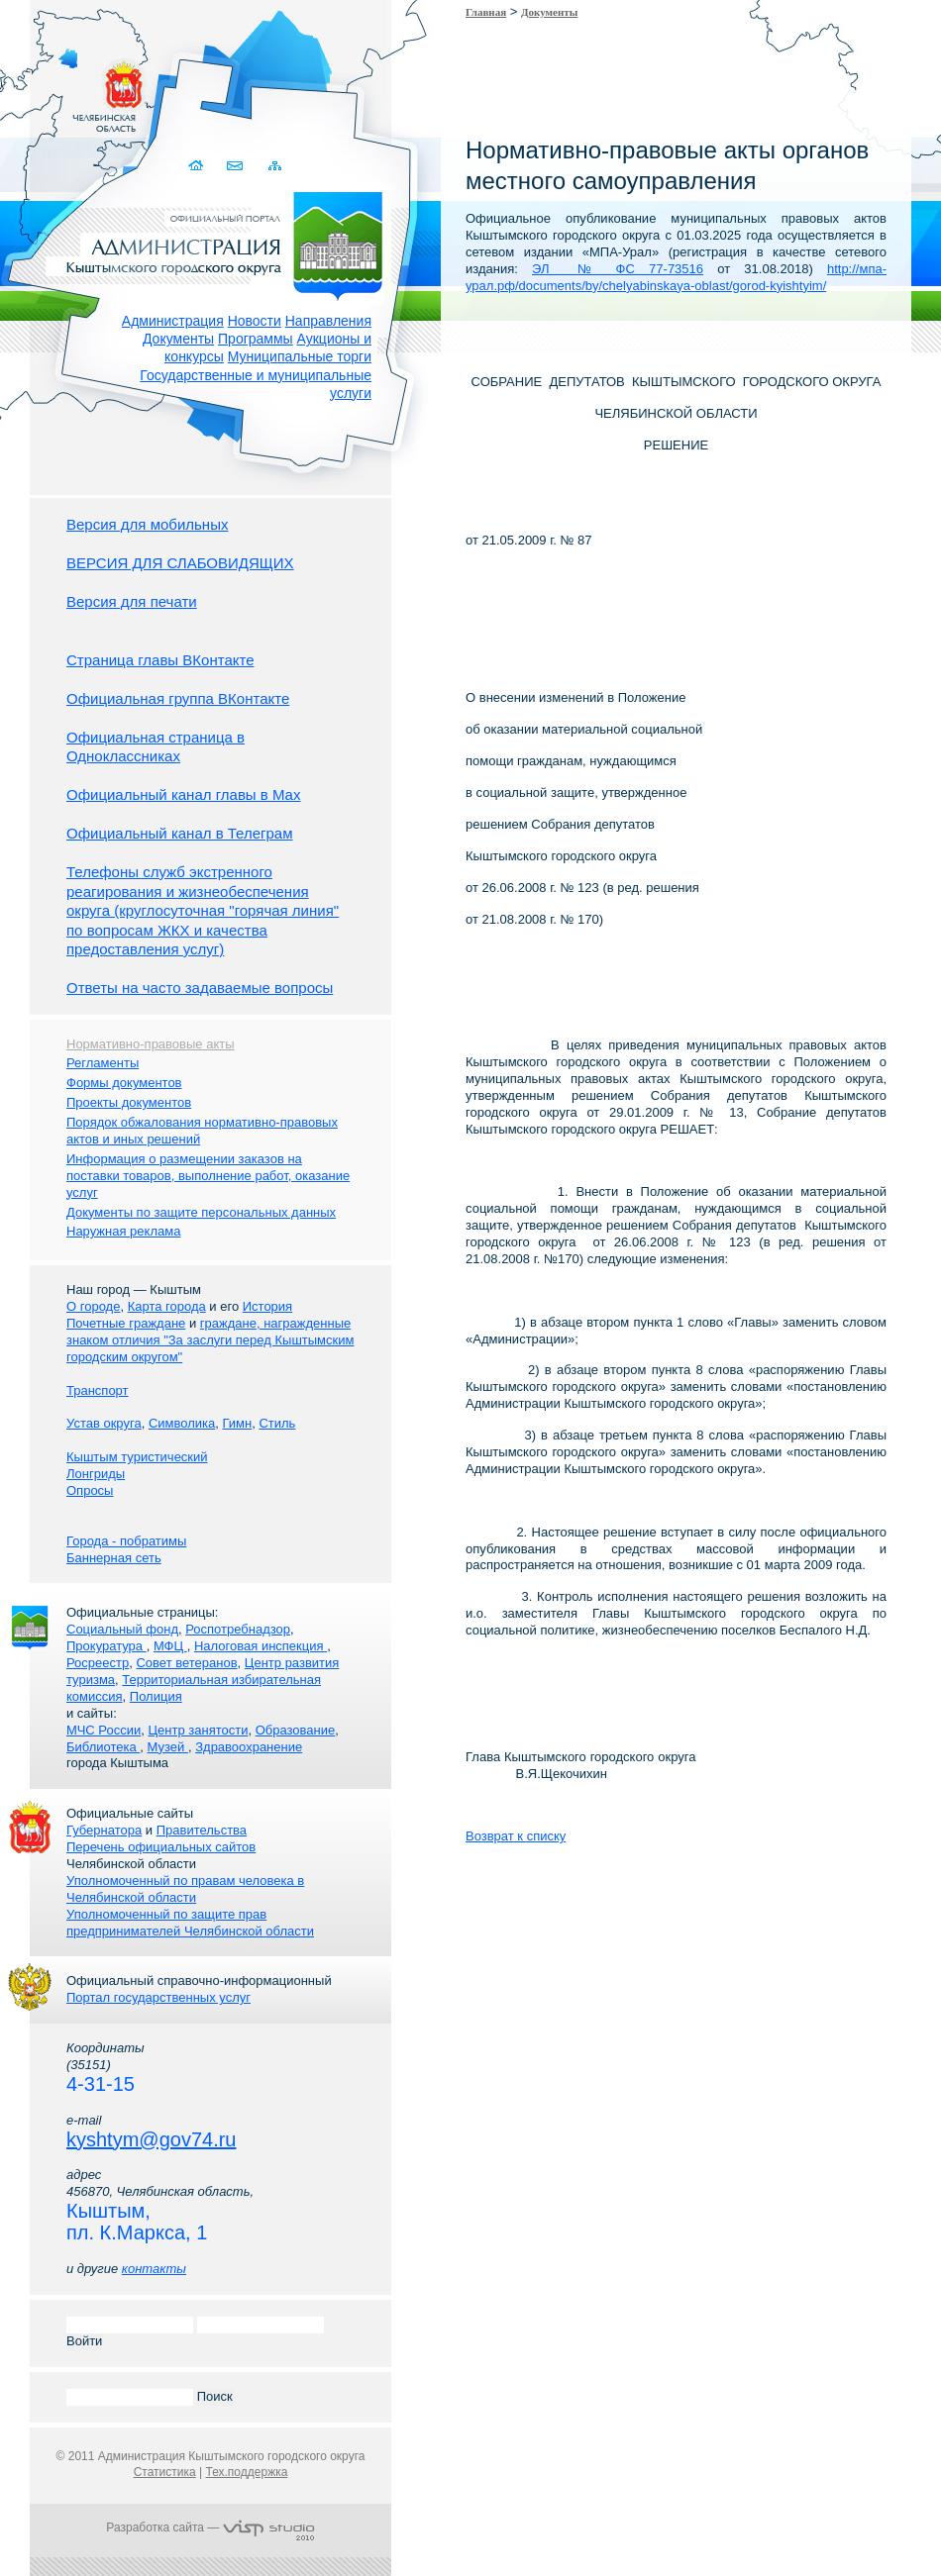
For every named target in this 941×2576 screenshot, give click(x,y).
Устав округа (104, 1423)
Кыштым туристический (137, 1456)
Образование (296, 1730)
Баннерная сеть (113, 1557)
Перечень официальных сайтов (161, 1846)
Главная (486, 12)
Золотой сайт (53, 88)
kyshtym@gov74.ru (151, 2139)
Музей (168, 1746)
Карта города (167, 1306)
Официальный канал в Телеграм (179, 833)
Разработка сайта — (210, 2527)
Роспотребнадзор (237, 1629)
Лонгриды (95, 1473)
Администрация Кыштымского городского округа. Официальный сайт (220, 242)
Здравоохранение (248, 1746)
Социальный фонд (122, 1629)
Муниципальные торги (299, 356)
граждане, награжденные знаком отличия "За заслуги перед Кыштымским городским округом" (210, 1340)
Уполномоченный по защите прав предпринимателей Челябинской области (190, 1922)
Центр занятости (198, 1730)
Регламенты (102, 1062)
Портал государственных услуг (158, 1997)
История (267, 1306)
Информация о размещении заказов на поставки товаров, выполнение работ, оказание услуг (208, 1175)
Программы (255, 339)
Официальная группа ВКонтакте (177, 698)
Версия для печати (131, 601)
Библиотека (103, 1746)
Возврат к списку (516, 1836)
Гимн (237, 1423)
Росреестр (97, 1662)
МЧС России (103, 1730)
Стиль (277, 1423)
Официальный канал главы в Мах (183, 794)
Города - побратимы (126, 1541)
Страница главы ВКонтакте (160, 659)
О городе (93, 1306)
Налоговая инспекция (260, 1645)
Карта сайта (274, 165)
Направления (328, 321)
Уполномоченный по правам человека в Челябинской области (185, 1889)
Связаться (236, 165)
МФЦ (170, 1645)
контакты (154, 2268)
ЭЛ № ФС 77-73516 (617, 268)
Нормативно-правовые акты (150, 1044)
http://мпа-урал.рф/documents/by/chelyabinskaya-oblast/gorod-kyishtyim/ (676, 277)
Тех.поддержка (246, 2472)
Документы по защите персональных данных (201, 1212)
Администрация (173, 321)
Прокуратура (106, 1645)
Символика (182, 1423)
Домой (197, 165)
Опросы (89, 1490)
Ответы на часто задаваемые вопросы (199, 987)
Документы (178, 339)
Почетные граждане (125, 1323)
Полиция (156, 1696)
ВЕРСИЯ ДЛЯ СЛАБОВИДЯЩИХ (180, 562)
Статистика (165, 2472)
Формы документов (124, 1082)
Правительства (202, 1830)
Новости (254, 321)
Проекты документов (128, 1102)
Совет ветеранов (186, 1662)
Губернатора (104, 1830)
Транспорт (97, 1390)
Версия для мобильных (147, 524)
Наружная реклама (123, 1231)
